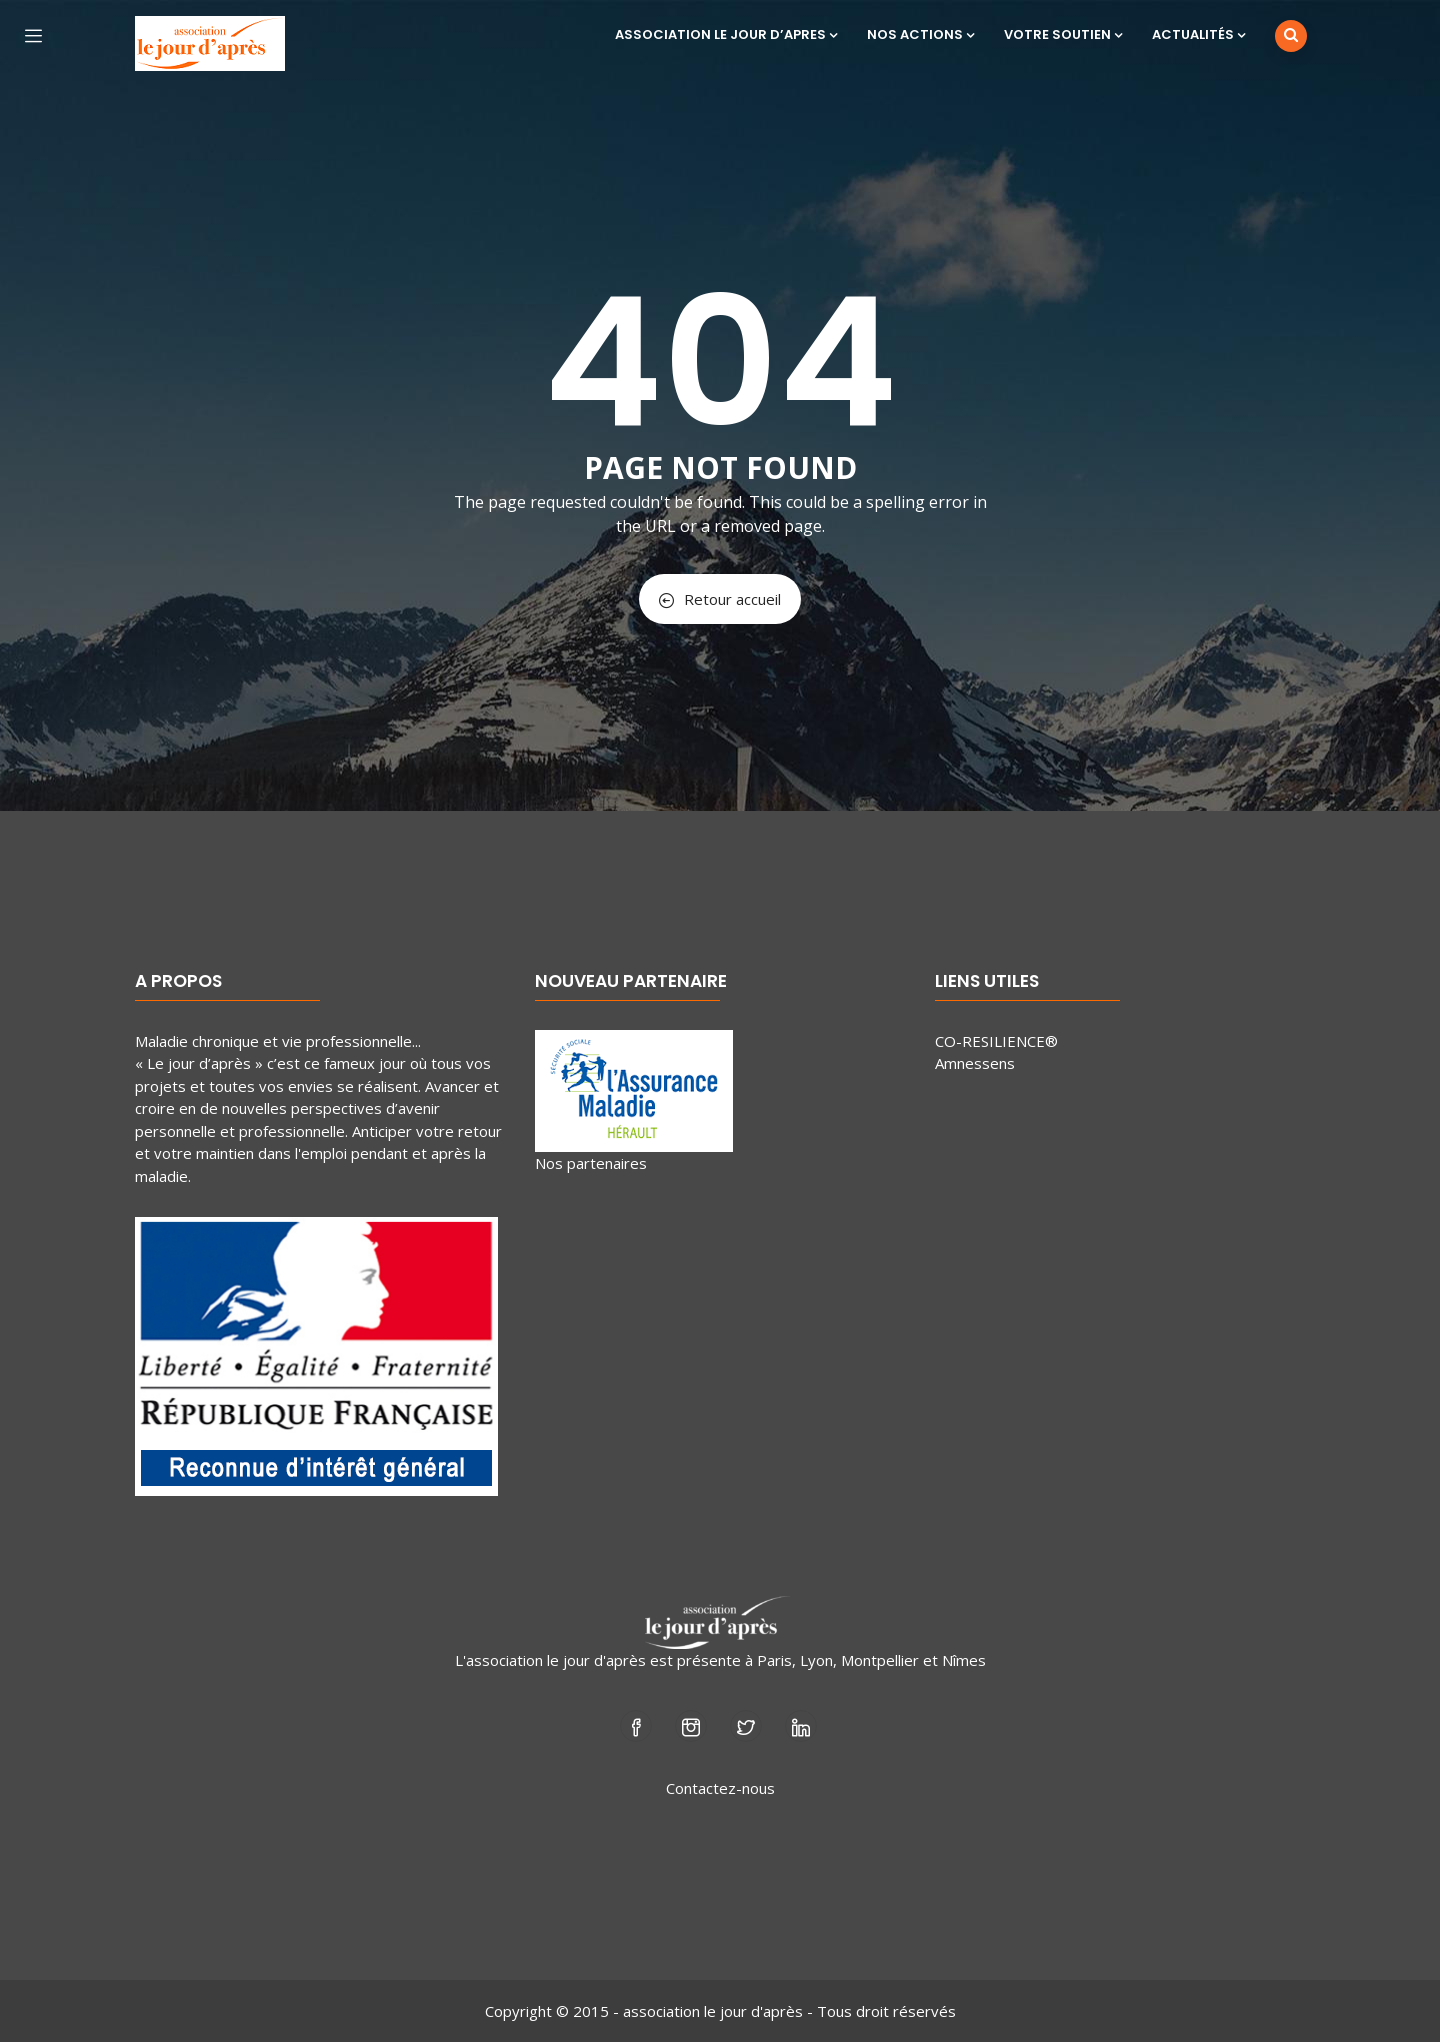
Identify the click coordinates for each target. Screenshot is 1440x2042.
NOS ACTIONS (920, 34)
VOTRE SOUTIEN (1063, 34)
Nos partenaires (591, 1163)
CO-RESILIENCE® (996, 1041)
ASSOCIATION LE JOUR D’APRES (726, 34)
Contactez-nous (720, 1788)
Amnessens (975, 1063)
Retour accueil (720, 599)
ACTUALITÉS (1198, 34)
